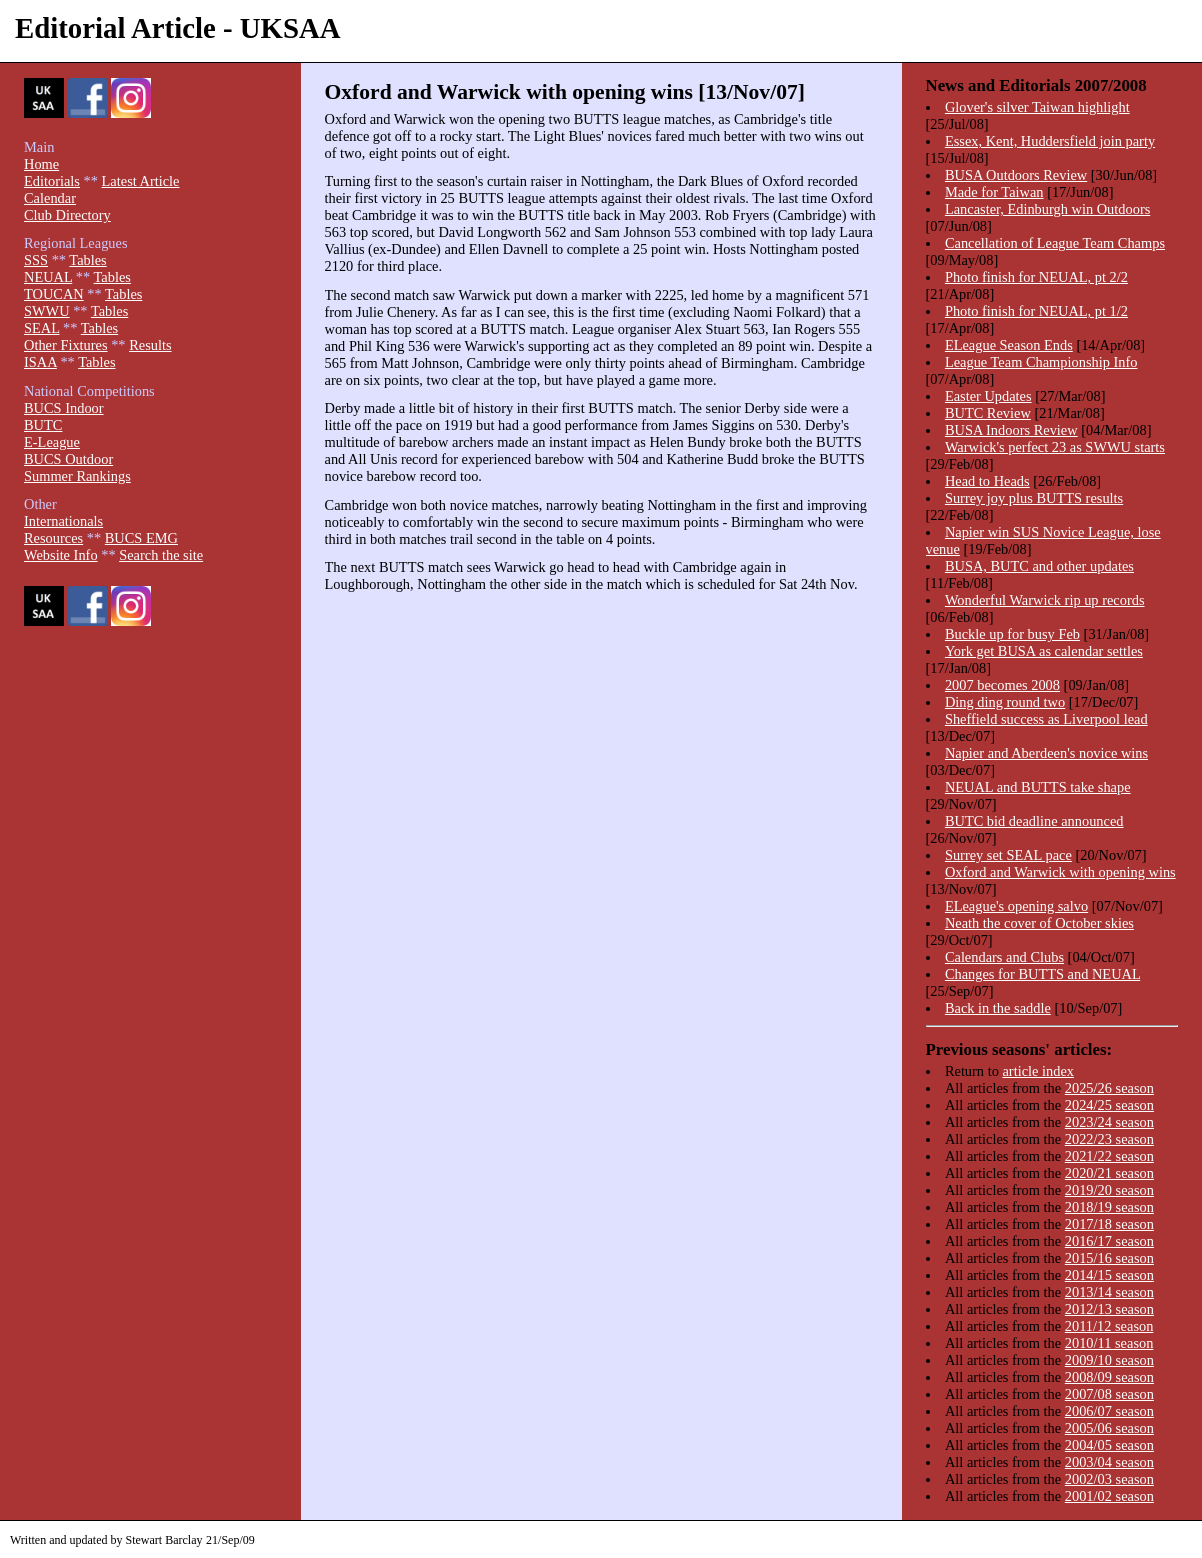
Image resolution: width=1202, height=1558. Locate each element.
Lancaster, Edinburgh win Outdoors (1047, 209)
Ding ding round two (1005, 702)
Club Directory (67, 215)
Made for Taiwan (994, 192)
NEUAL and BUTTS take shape (1038, 787)
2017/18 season (1109, 1224)
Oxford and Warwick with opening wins (1060, 872)
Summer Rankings (77, 476)
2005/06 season (1109, 1428)
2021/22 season (1109, 1156)
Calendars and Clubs (1004, 957)
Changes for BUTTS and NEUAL (1042, 974)
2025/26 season (1109, 1088)
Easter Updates (988, 396)
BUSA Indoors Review (1011, 430)
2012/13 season (1109, 1309)
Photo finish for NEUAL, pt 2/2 (1036, 277)
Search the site (161, 555)
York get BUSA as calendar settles (1044, 651)
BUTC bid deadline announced (1034, 821)
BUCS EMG (141, 538)
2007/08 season (1109, 1394)
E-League (52, 442)
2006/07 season (1109, 1411)
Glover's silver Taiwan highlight (1037, 107)
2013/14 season (1109, 1292)
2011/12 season (1109, 1326)
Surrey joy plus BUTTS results (1034, 498)
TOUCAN (54, 294)
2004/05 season (1109, 1445)
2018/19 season (1109, 1207)
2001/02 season (1109, 1496)
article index (1038, 1071)
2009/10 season (1109, 1360)
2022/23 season (1109, 1139)
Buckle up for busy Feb (1012, 634)
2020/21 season (1109, 1173)
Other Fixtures (66, 345)
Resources (53, 538)
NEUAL (48, 277)
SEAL (41, 328)
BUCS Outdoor (68, 459)
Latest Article (141, 181)
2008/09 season (1109, 1377)
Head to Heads (987, 481)
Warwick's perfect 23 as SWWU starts (1055, 447)
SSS (36, 260)
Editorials (52, 181)
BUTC (43, 425)
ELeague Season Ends (1009, 345)
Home (41, 164)
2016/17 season (1109, 1241)
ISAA (40, 362)
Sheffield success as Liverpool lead (1046, 719)
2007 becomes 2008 (1002, 685)
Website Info (61, 555)
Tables (87, 260)
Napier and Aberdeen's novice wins (1046, 753)
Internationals (63, 521)
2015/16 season (1109, 1258)
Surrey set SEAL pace (1008, 855)
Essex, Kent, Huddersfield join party (1050, 141)
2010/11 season (1109, 1343)
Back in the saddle (998, 1008)
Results (150, 345)
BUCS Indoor (64, 408)
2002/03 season (1109, 1479)
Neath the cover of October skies (1039, 923)
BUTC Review (988, 413)
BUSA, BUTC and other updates (1039, 566)
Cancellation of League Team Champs (1055, 243)
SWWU (47, 311)
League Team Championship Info (1041, 362)
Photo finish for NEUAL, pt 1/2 (1036, 311)
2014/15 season (1109, 1275)
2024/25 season (1109, 1105)
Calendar (50, 198)
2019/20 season (1109, 1190)
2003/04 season (1109, 1462)
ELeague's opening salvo (1016, 906)
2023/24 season (1109, 1122)
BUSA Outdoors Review (1016, 175)
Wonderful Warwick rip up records (1045, 600)
